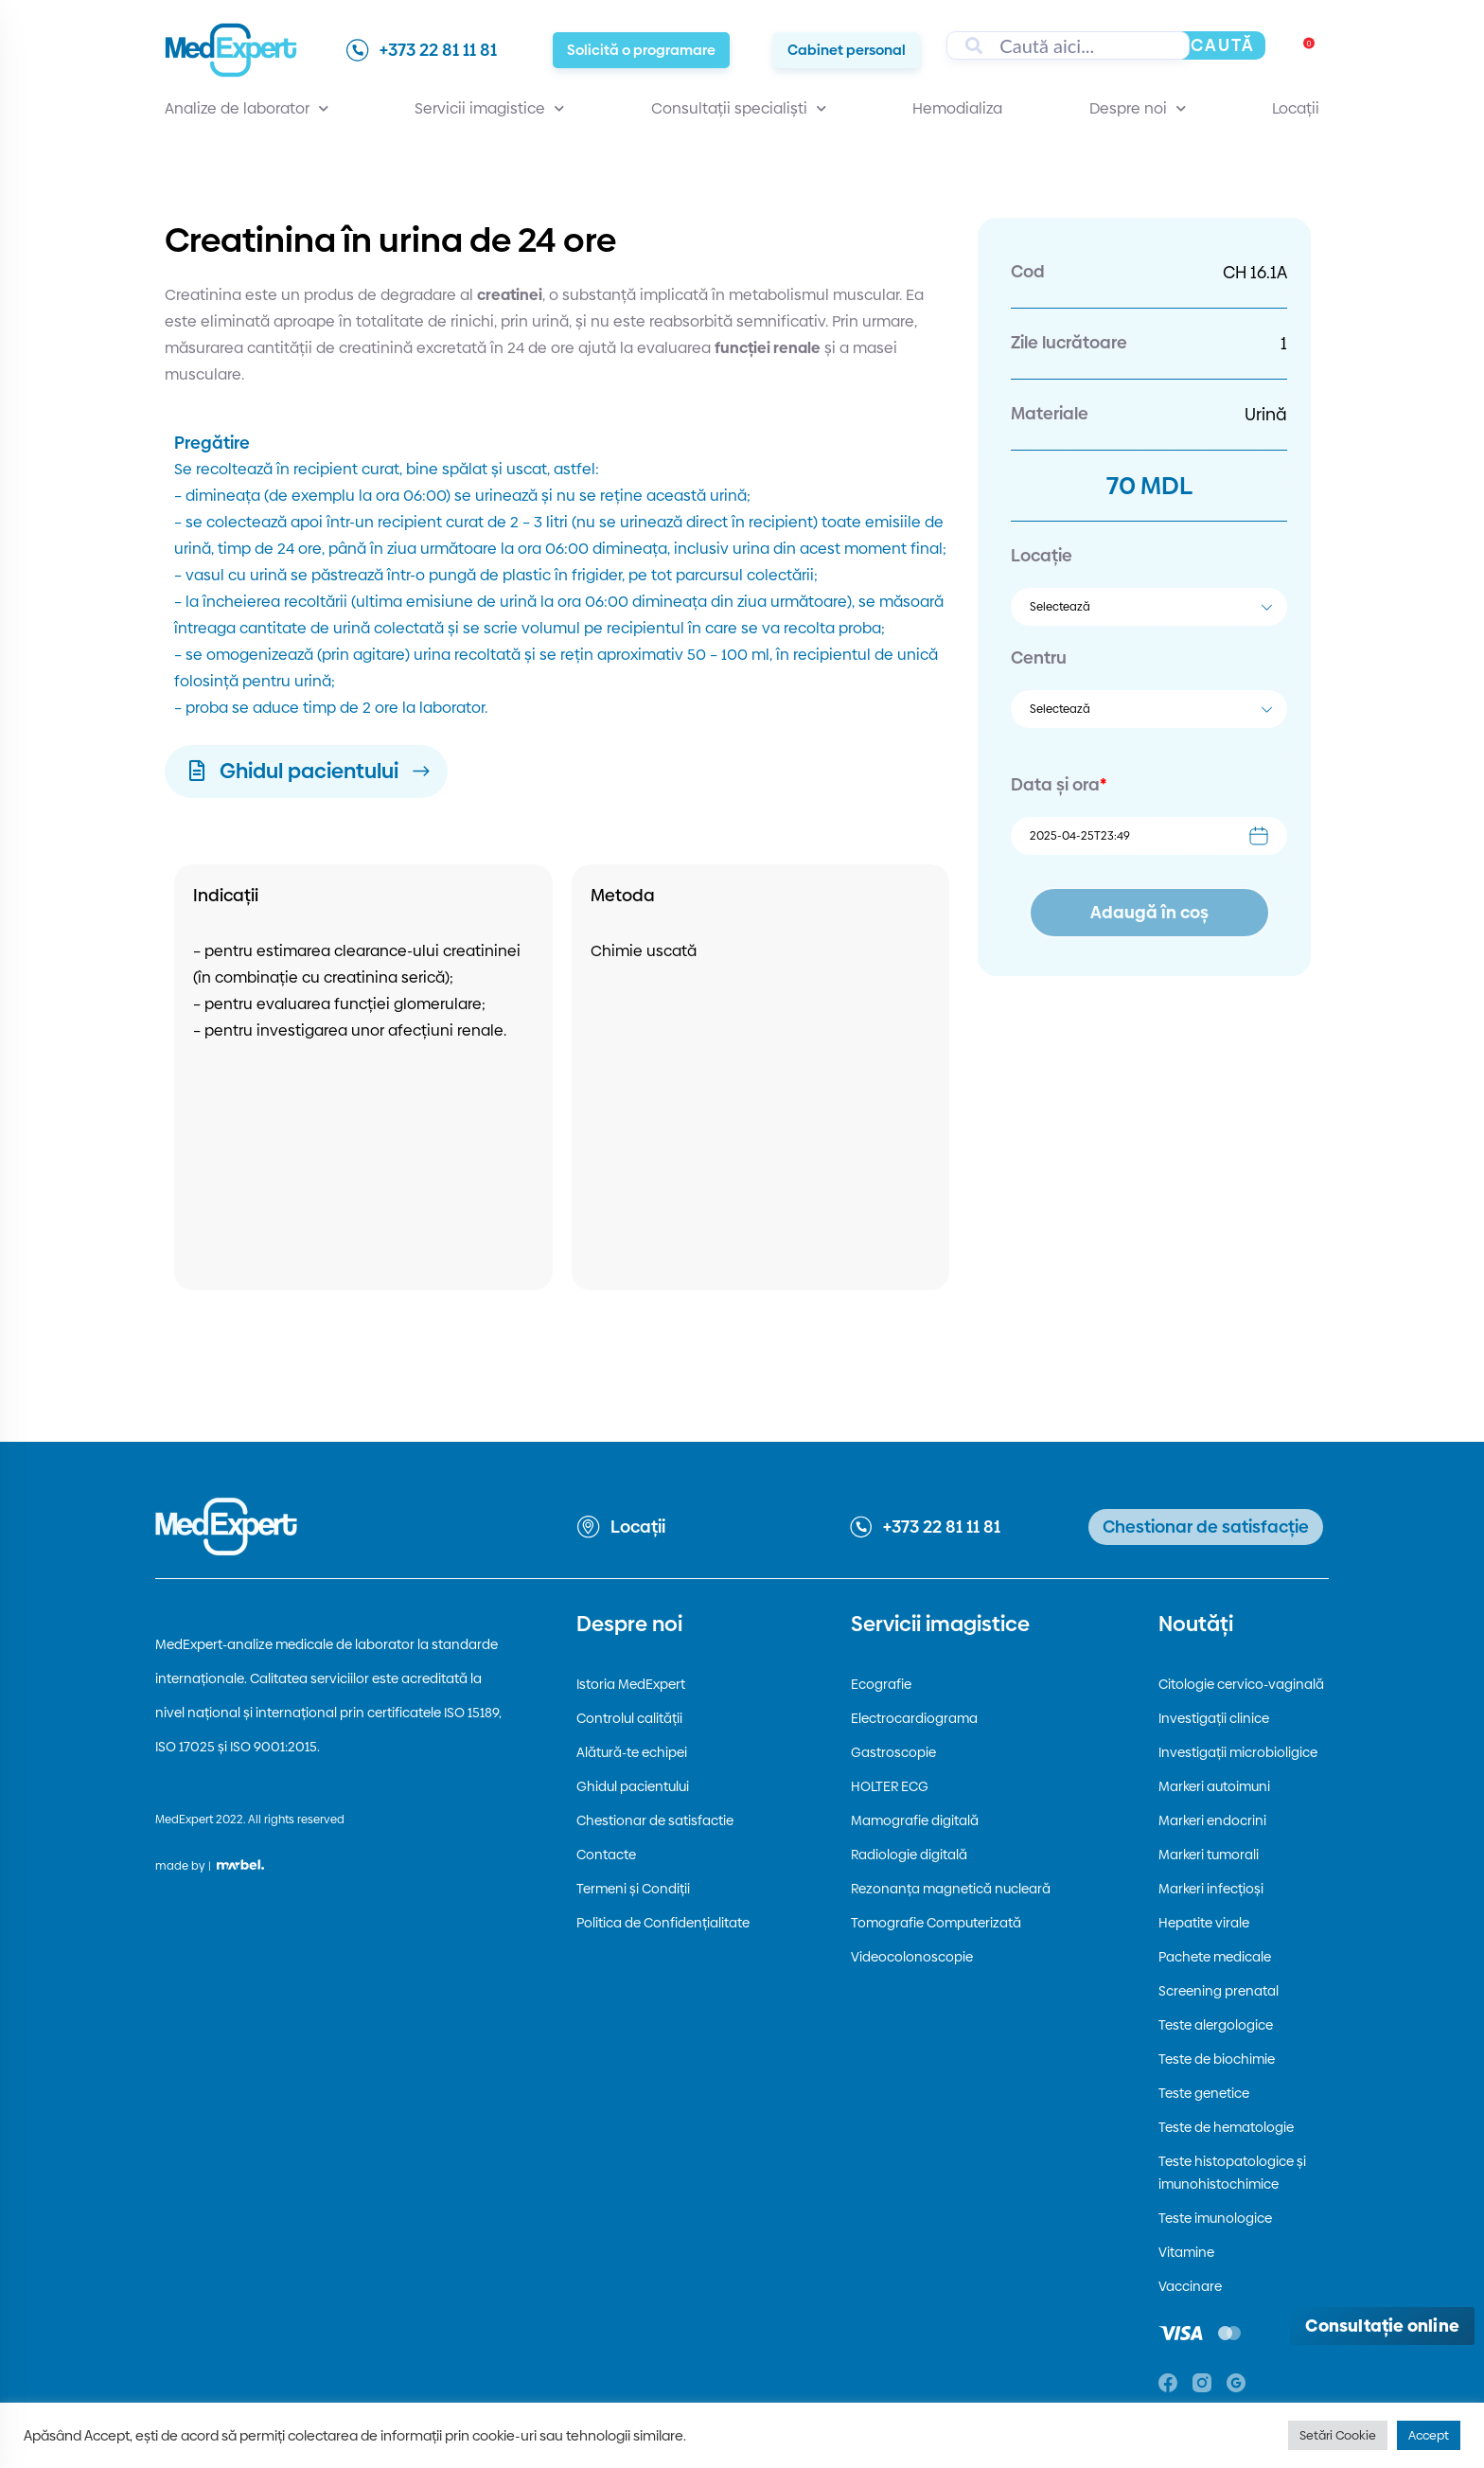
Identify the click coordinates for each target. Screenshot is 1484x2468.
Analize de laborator (246, 109)
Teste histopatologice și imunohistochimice (1232, 2172)
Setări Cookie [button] (1337, 2434)
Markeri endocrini (1212, 1820)
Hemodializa (957, 108)
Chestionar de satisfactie (654, 1820)
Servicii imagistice (489, 109)
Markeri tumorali (1208, 1854)
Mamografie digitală (915, 1820)
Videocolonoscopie (912, 1956)
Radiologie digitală (909, 1854)
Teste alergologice (1215, 2024)
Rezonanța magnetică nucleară (951, 1888)
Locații (1295, 108)
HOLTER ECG (889, 1786)
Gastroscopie (893, 1752)
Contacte (606, 1854)
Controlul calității (629, 1718)
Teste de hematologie (1226, 2127)
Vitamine (1186, 2252)
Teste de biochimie (1216, 2059)
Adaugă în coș (1149, 912)
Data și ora (1058, 784)
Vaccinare (1190, 2286)
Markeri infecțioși (1210, 1888)
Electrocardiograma (914, 1718)
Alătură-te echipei (631, 1752)
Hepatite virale (1203, 1922)
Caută (1223, 45)
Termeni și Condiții (633, 1888)
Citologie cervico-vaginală (1241, 1684)
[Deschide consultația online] (1382, 2326)
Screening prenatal (1218, 1990)
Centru (1039, 657)
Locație (1041, 555)
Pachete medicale (1214, 1956)
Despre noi (1137, 109)
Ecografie (881, 1684)
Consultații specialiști (738, 109)
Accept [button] (1428, 2434)
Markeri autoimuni (1214, 1786)
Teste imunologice (1215, 2218)
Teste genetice (1203, 2093)
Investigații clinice (1213, 1718)
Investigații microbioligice (1237, 1752)
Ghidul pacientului (632, 1786)
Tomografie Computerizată (936, 1922)
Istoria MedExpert (630, 1684)
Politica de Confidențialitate (663, 1922)
